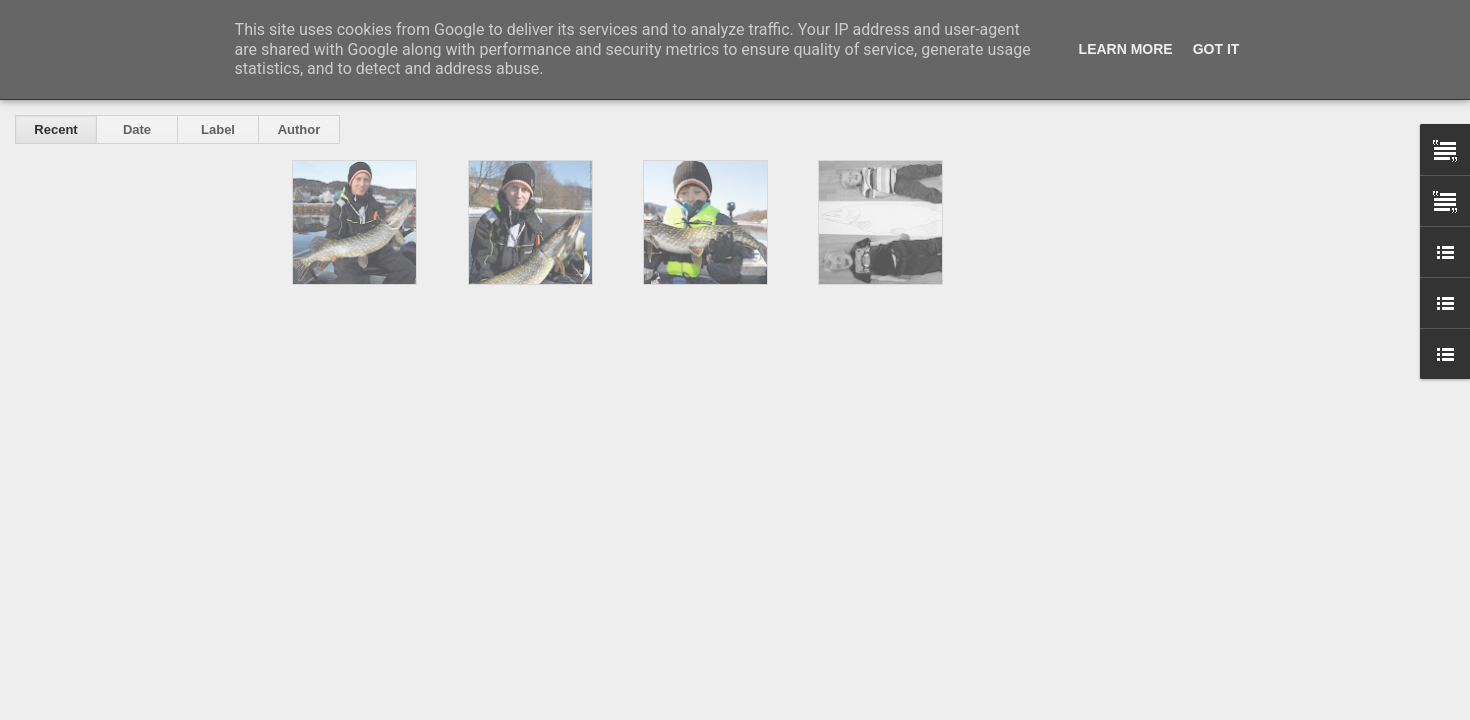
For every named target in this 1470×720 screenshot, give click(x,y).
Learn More (1126, 49)
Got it (1216, 49)
